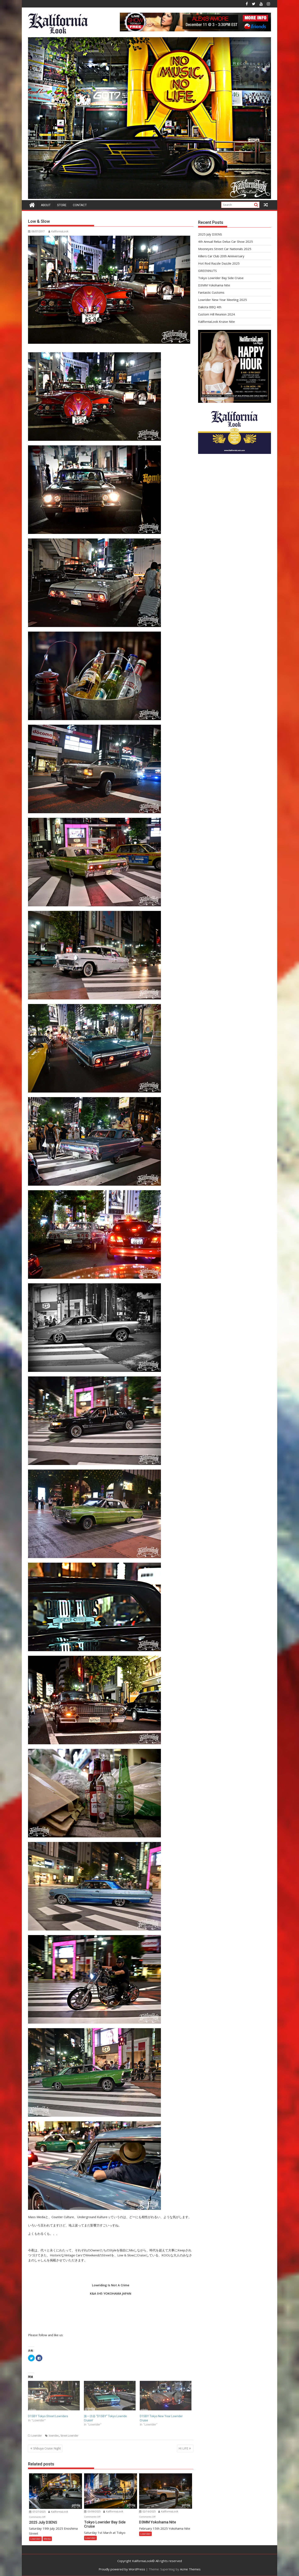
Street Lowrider (69, 2435)
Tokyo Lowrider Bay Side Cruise (221, 278)
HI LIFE (183, 2448)
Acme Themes (190, 2569)
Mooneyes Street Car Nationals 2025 (224, 248)
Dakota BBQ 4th (209, 307)
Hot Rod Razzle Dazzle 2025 (219, 263)
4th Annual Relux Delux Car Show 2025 (225, 241)
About (46, 205)
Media (47, 2538)
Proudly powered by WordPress (122, 2569)
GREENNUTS (207, 270)
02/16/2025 (147, 2511)
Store (61, 205)
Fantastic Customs (211, 292)
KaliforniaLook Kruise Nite (216, 321)
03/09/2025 (92, 2511)
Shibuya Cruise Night (47, 2448)
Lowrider (36, 2435)
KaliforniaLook (58, 231)
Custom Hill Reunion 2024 (216, 314)
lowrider (54, 2435)
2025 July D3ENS (210, 234)
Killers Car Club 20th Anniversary (221, 256)
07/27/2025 (37, 2511)
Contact (80, 205)
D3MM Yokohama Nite (214, 285)
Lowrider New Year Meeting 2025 (222, 299)
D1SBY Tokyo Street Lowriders (48, 2416)
